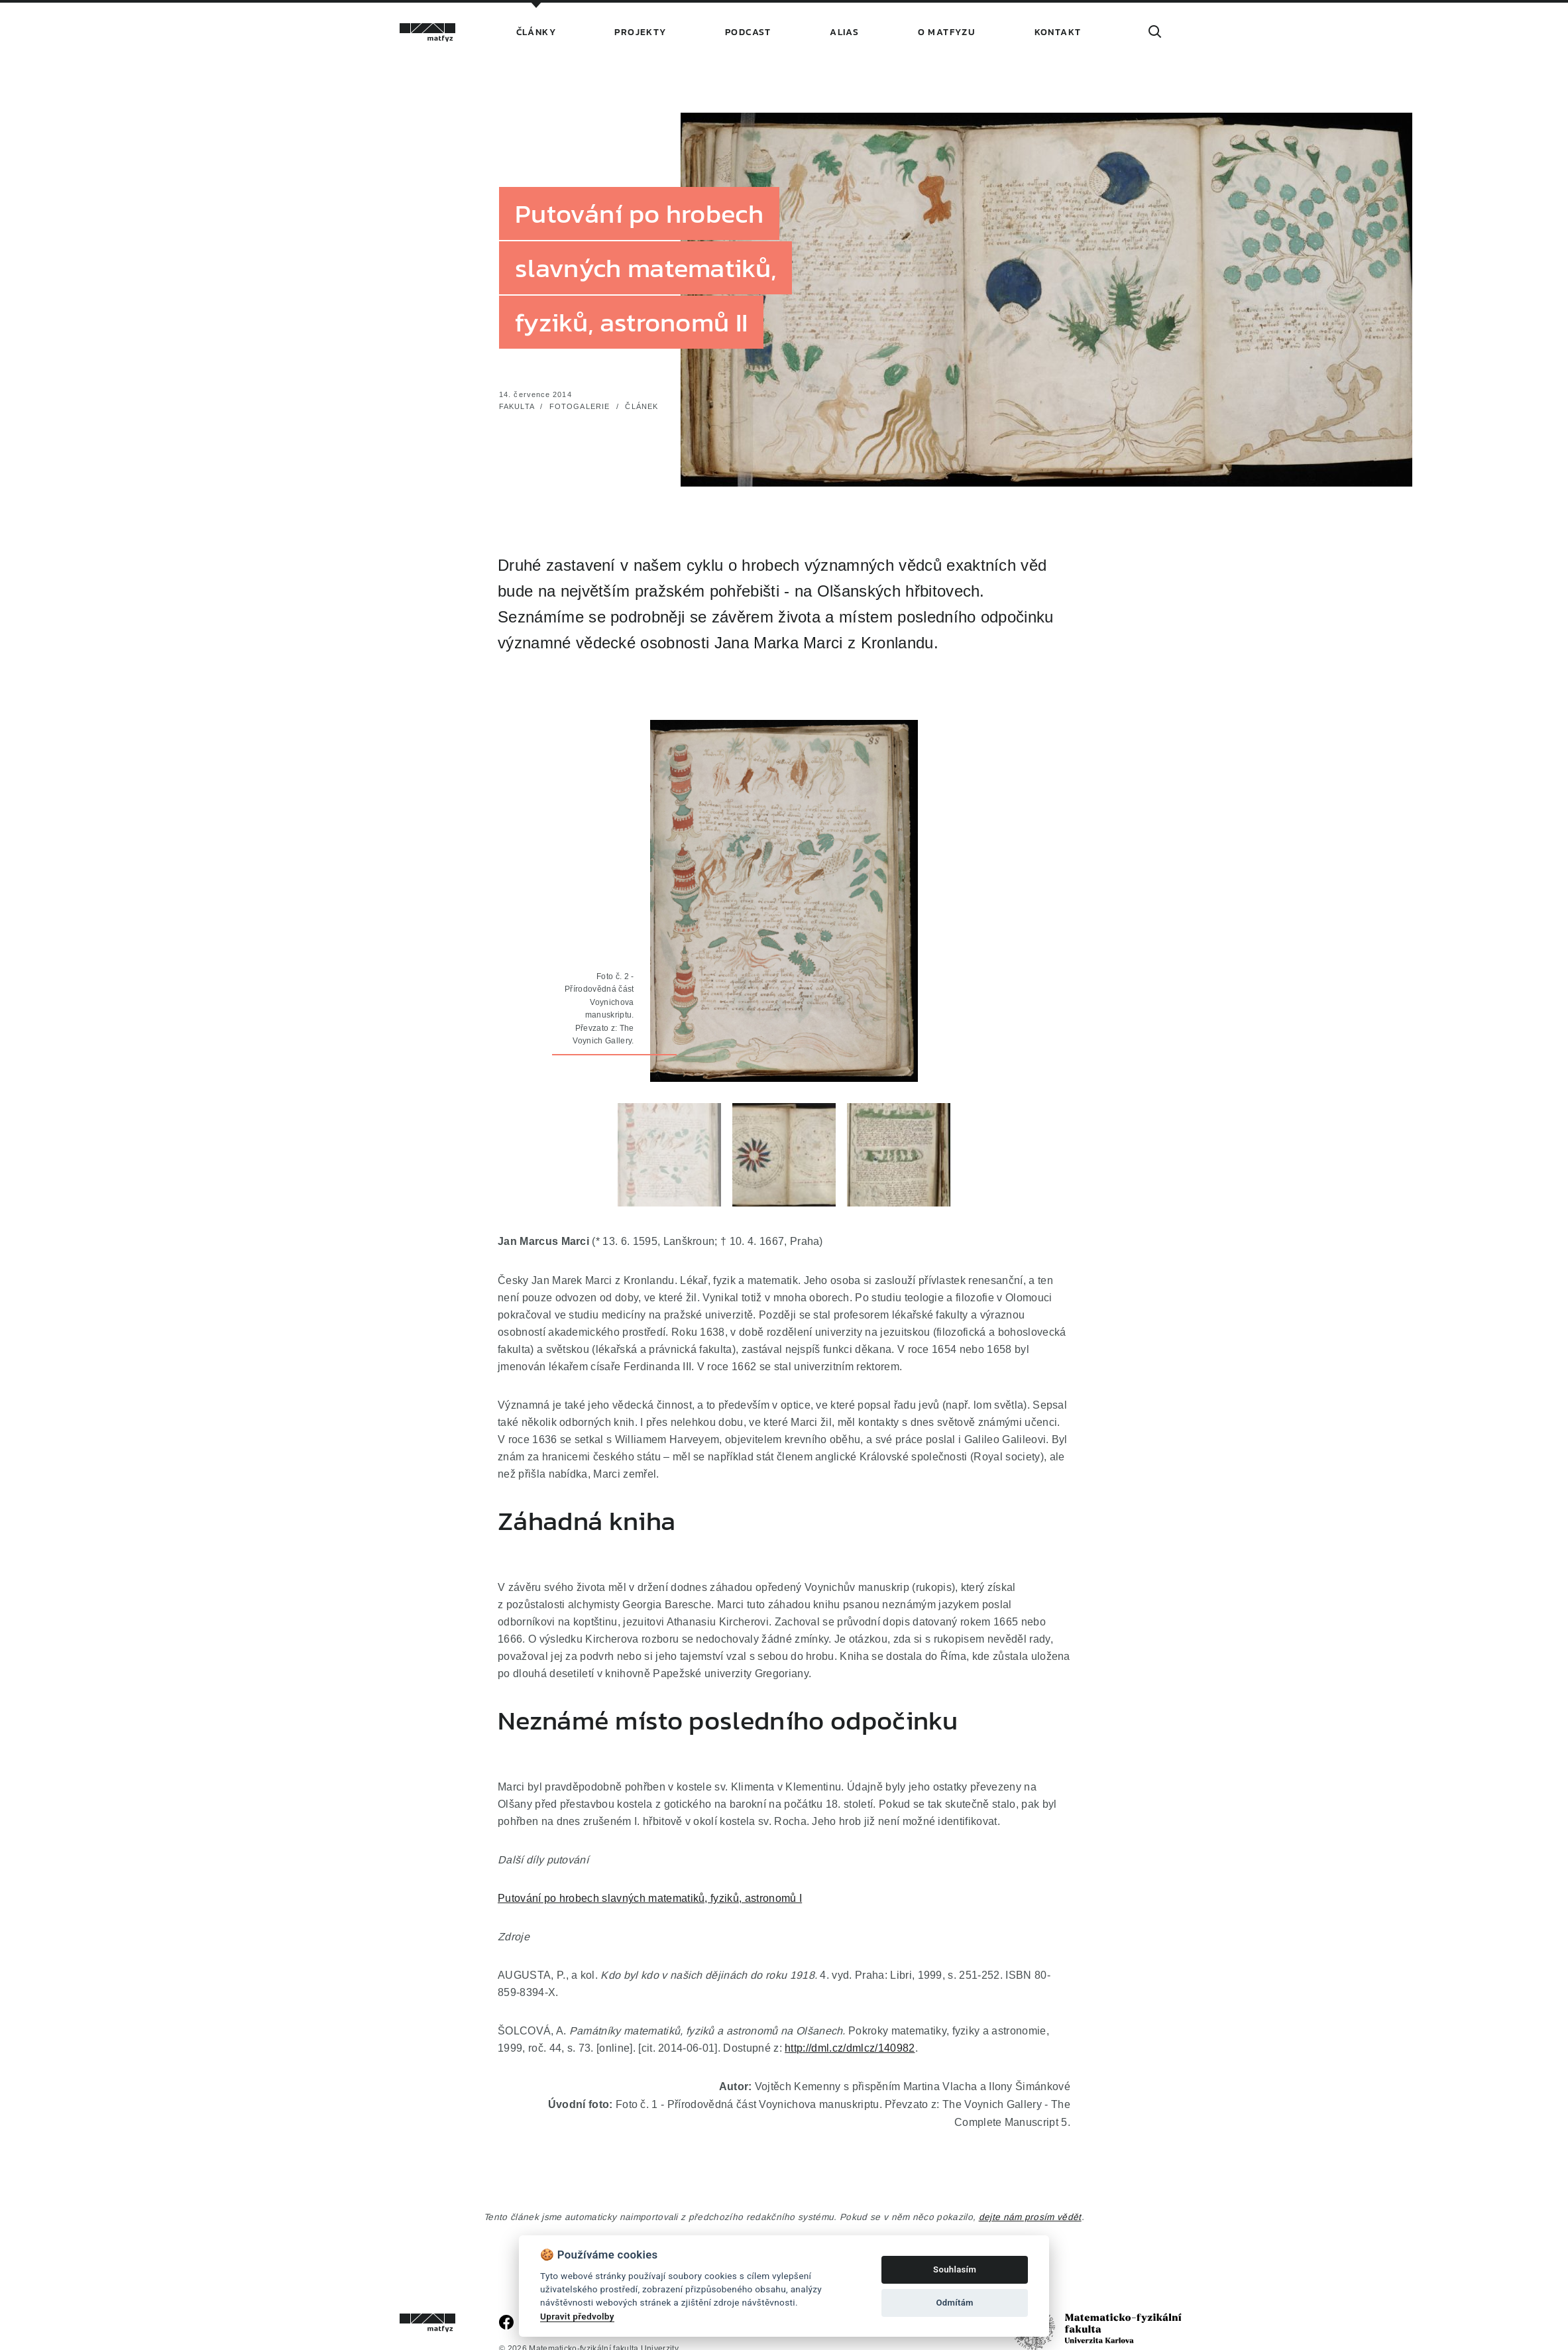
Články (536, 32)
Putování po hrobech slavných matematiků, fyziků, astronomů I (650, 1898)
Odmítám (954, 2303)
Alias (844, 32)
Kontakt (1058, 32)
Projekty (640, 32)
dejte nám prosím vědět (1030, 2216)
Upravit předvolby (577, 2316)
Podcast (748, 32)
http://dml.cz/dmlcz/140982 (850, 2048)
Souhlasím (954, 2269)
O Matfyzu (947, 32)
